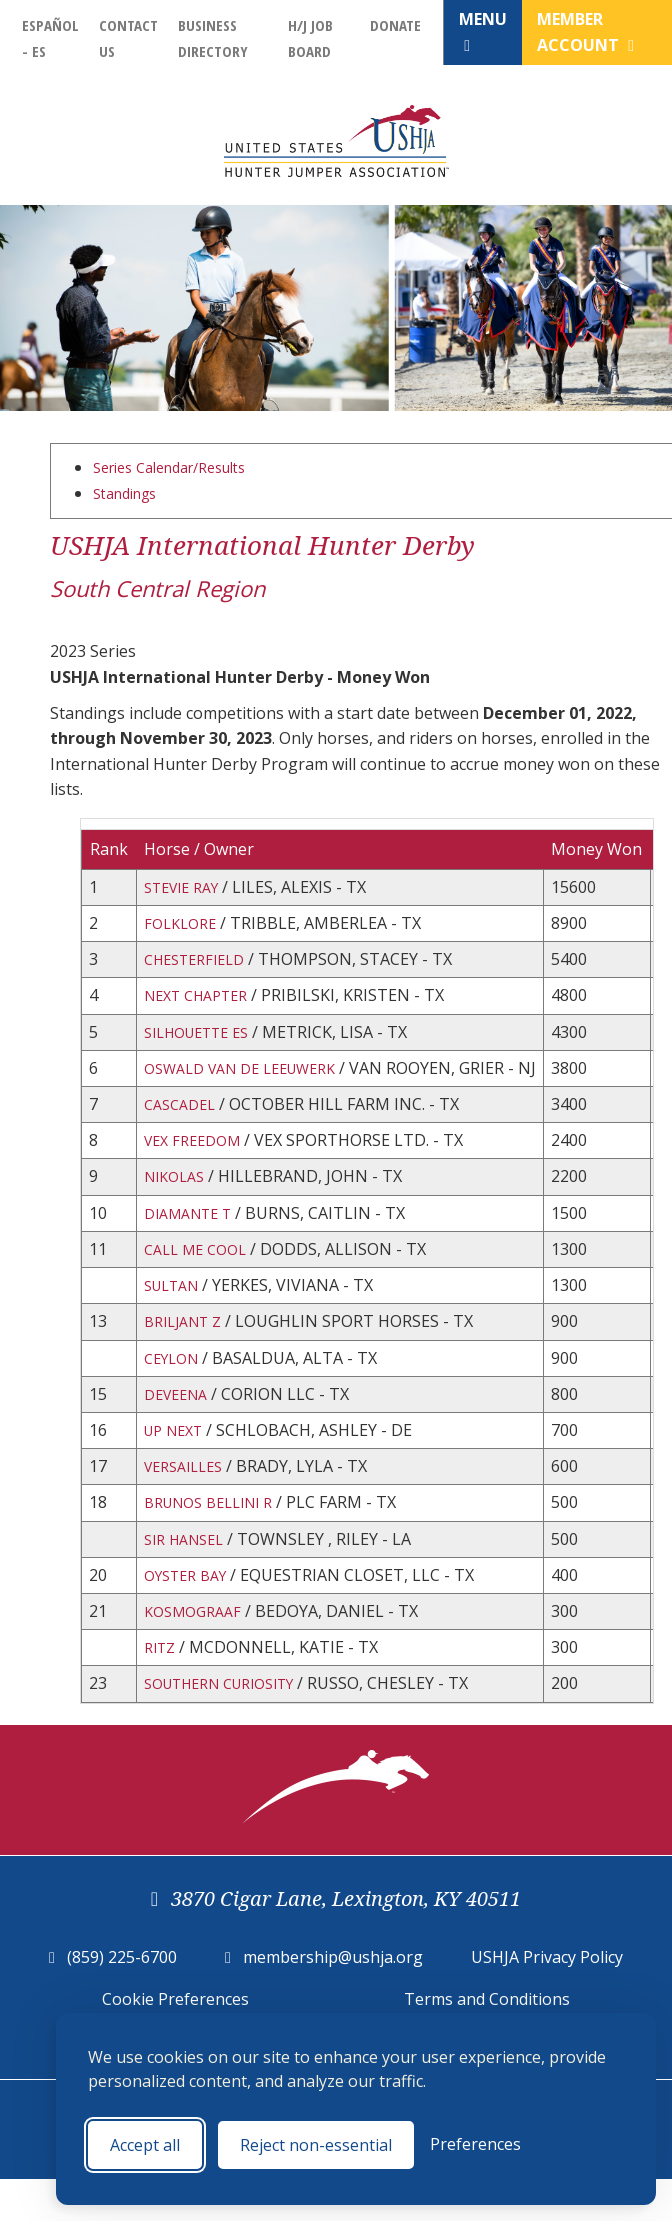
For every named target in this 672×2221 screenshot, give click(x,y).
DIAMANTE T (194, 1235)
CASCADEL (183, 1119)
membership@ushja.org (333, 2012)
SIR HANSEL (189, 1583)
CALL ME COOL (200, 1274)
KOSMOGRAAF (197, 1660)
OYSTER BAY (191, 1621)
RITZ (162, 1698)
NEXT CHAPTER (203, 1004)
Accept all (145, 2145)
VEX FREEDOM (197, 1158)
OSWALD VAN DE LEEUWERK (252, 1081)
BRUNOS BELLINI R (217, 1544)
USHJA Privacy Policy (547, 2012)
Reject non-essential (316, 2145)
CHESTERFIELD (200, 965)
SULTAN (176, 1312)
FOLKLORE (183, 926)
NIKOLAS (178, 1197)
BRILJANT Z (188, 1351)
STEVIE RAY (187, 888)
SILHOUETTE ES (204, 1042)
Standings (130, 493)
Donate (395, 25)
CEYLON (175, 1390)
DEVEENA (180, 1428)
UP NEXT (178, 1467)
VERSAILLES (188, 1505)
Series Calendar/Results (182, 467)
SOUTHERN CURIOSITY (231, 1737)
